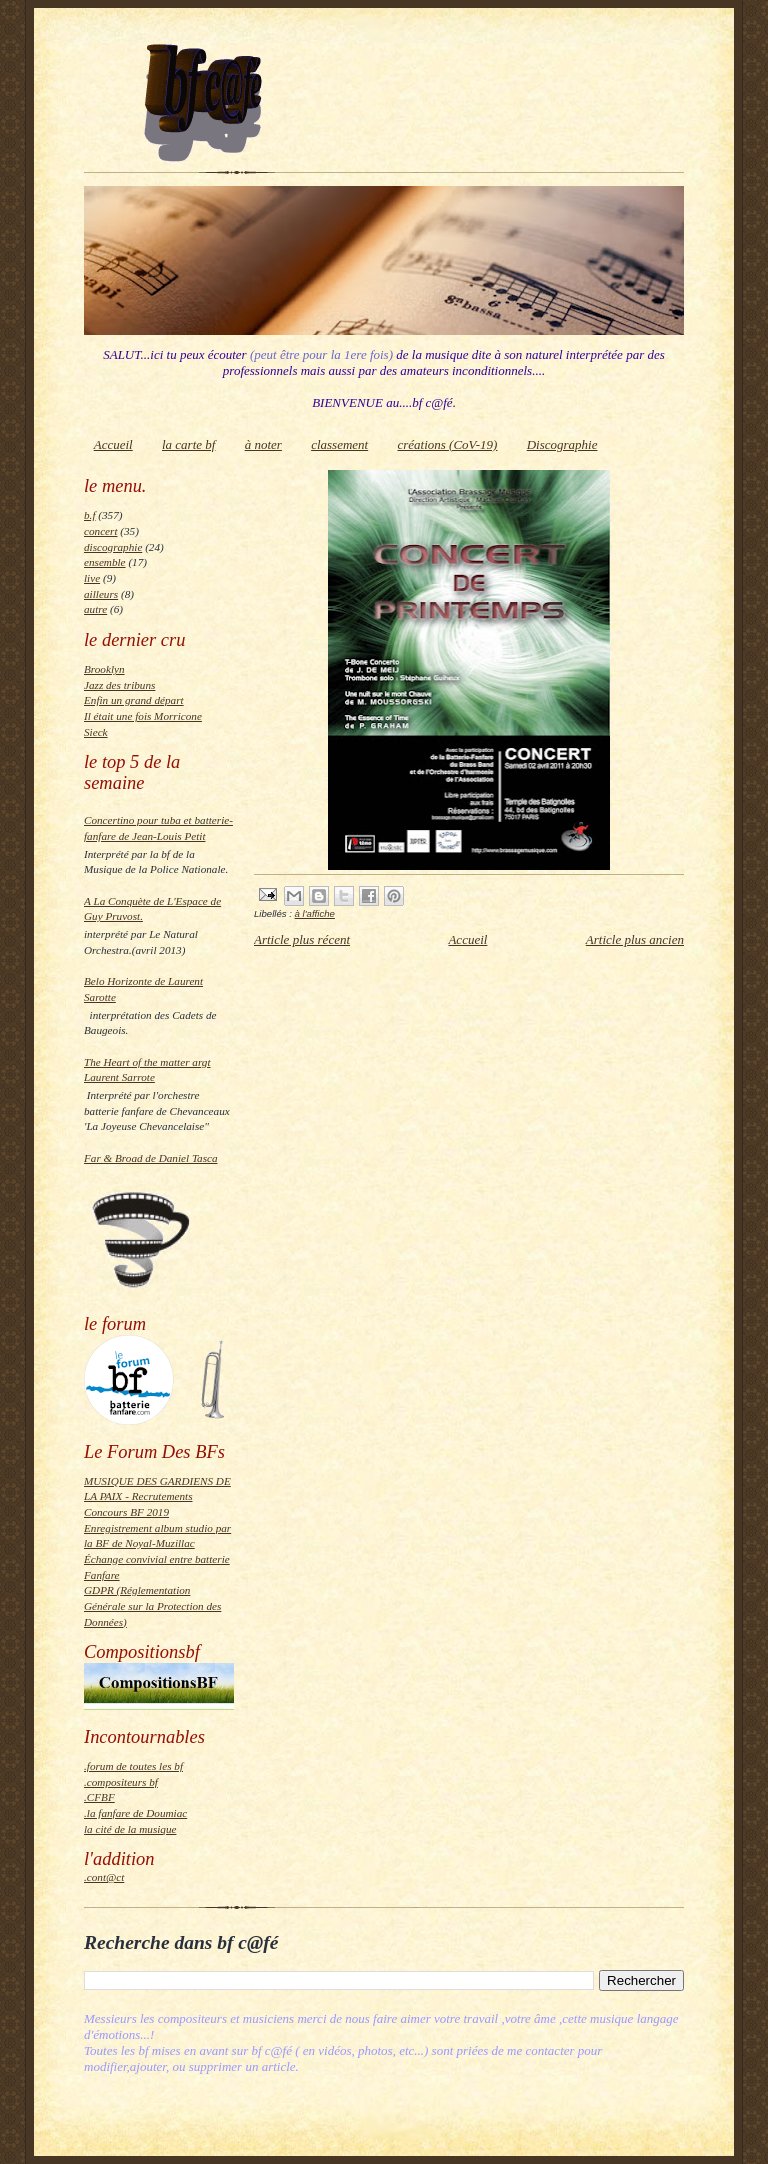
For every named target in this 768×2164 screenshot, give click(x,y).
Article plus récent (302, 939)
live (92, 578)
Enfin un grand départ (134, 700)
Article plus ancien (635, 939)
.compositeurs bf (121, 1782)
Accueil (113, 444)
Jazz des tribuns (119, 685)
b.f (89, 515)
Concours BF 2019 (126, 1512)
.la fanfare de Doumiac (135, 1813)
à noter (263, 444)
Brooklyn (104, 669)
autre (95, 609)
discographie (113, 547)
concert (101, 531)
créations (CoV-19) (447, 444)
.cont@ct (104, 1877)
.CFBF (99, 1797)
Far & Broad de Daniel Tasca (151, 1158)
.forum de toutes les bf (133, 1766)
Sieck (96, 732)
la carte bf (188, 444)
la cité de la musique (130, 1829)
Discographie (562, 444)
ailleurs (101, 594)
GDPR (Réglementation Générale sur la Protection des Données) (152, 1605)
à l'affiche (315, 913)
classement (339, 444)
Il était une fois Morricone (143, 716)
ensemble (105, 562)
